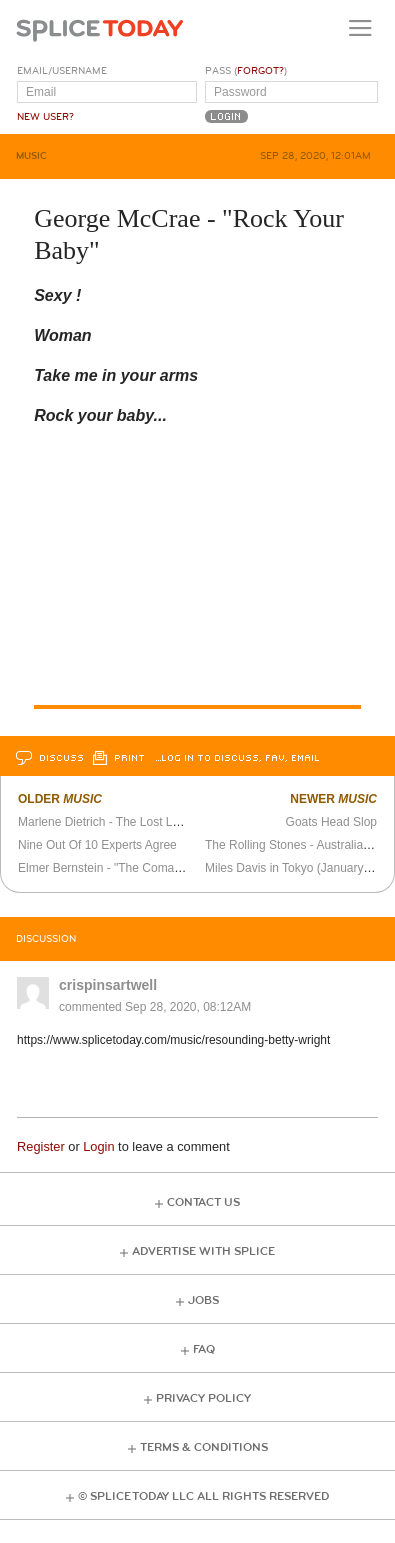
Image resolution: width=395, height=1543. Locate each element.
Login (98, 1146)
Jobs (203, 1300)
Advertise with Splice (203, 1251)
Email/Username (62, 71)
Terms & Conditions (204, 1447)
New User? (45, 117)
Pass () (246, 71)
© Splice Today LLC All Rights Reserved (203, 1496)
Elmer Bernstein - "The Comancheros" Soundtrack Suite (167, 868)
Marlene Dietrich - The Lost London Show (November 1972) (177, 822)
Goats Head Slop (331, 822)
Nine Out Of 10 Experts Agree (97, 845)
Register (41, 1146)
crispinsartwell (108, 985)
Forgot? (260, 71)
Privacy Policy (203, 1398)
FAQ (204, 1349)
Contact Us (203, 1202)
